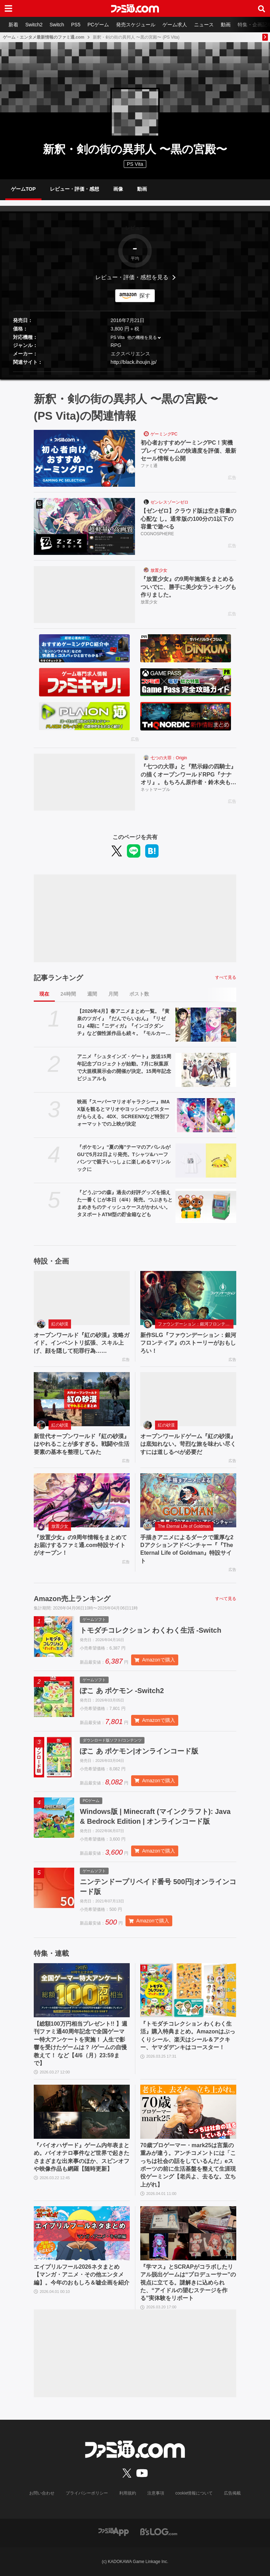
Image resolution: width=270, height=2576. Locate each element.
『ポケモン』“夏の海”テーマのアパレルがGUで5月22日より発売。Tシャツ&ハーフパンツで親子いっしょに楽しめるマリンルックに (124, 1158)
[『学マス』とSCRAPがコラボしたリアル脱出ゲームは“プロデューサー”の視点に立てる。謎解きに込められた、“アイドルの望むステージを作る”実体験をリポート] (188, 2233)
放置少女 (158, 570)
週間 (92, 994)
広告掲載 (232, 2493)
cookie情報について (194, 2493)
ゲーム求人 (174, 24)
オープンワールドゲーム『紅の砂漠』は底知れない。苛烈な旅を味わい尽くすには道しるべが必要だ (188, 1444)
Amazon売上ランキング (72, 1598)
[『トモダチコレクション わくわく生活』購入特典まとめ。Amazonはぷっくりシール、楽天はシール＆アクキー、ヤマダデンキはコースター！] (188, 1990)
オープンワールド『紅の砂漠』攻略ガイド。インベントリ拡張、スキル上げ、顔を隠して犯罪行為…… (81, 1343)
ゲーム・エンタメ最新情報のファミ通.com (43, 37)
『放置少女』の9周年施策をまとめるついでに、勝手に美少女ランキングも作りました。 (188, 587)
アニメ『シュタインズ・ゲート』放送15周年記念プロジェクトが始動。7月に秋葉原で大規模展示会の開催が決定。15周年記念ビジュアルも (124, 1067)
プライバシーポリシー (87, 2493)
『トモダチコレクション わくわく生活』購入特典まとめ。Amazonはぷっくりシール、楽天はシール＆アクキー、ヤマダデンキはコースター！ (187, 2035)
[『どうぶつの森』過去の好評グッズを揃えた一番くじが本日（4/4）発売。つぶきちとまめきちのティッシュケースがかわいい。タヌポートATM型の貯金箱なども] (205, 1206)
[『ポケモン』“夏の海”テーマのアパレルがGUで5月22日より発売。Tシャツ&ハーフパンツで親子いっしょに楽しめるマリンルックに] (205, 1160)
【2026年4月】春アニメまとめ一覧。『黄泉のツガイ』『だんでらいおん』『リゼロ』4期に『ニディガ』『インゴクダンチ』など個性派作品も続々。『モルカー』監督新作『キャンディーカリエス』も (124, 1022)
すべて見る (225, 977)
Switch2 (34, 24)
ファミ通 (149, 465)
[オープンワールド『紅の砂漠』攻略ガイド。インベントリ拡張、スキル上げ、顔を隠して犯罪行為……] (82, 1298)
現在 (44, 994)
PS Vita (118, 337)
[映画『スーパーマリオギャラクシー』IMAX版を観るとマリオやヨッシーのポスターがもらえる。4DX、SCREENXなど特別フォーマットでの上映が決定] (205, 1115)
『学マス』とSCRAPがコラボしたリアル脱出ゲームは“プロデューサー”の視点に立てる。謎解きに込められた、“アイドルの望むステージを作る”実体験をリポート (188, 2282)
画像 (118, 189)
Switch (57, 24)
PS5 (75, 24)
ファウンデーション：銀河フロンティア (195, 1324)
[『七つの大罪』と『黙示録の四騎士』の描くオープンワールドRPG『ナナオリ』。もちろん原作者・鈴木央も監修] (84, 782)
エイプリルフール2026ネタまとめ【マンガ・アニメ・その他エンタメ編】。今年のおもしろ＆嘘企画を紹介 (81, 2275)
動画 (226, 24)
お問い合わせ (41, 2493)
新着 (13, 24)
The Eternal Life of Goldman (184, 1526)
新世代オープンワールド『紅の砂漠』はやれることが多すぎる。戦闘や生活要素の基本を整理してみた (81, 1444)
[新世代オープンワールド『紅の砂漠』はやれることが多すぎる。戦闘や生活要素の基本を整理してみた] (82, 1399)
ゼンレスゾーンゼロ (169, 502)
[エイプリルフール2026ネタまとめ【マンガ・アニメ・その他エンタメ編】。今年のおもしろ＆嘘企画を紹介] (82, 2233)
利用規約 (127, 2493)
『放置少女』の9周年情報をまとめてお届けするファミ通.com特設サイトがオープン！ (80, 1545)
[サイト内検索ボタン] (261, 8)
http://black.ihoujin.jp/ (134, 362)
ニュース (204, 24)
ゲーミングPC (164, 434)
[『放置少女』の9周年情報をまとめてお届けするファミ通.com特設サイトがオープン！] (82, 1500)
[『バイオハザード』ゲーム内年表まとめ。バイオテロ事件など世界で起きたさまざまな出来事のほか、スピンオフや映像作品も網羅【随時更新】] (82, 2112)
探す (144, 296)
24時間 (68, 994)
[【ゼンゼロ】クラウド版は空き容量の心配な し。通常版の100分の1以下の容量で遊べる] (84, 526)
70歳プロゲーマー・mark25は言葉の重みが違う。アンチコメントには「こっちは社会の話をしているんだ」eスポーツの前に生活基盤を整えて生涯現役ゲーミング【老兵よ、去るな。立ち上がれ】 (188, 2165)
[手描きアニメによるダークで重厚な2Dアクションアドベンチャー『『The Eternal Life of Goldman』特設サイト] (188, 1500)
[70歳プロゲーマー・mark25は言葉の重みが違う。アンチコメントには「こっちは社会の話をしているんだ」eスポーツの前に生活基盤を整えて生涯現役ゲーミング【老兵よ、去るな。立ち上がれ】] (188, 2112)
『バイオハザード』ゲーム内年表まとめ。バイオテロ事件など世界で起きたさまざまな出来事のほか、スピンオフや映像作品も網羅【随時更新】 (81, 2157)
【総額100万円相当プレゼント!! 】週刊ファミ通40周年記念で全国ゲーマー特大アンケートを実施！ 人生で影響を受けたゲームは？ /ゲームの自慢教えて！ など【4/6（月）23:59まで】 (80, 2043)
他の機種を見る (142, 337)
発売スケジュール (135, 24)
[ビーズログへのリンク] (158, 2531)
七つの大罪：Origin (168, 757)
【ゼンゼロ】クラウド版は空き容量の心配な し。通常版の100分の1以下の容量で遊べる (188, 519)
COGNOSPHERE (157, 533)
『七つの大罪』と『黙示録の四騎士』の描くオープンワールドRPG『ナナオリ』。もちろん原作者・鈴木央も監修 (188, 774)
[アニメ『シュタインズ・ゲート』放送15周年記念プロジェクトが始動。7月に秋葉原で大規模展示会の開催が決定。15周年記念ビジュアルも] (205, 1070)
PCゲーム (98, 24)
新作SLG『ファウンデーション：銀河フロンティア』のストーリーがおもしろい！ (188, 1343)
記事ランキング (58, 978)
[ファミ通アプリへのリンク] (113, 2531)
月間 (113, 994)
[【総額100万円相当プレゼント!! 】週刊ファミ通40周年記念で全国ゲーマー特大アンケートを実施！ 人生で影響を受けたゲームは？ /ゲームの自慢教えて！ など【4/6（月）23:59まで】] (82, 1990)
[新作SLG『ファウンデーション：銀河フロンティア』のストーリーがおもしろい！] (188, 1298)
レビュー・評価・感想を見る (131, 277)
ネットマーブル (155, 789)
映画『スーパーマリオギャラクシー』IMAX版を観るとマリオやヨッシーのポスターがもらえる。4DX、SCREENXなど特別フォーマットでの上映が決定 (123, 1113)
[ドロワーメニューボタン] (8, 8)
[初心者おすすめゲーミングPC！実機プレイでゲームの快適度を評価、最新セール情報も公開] (84, 458)
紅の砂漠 (59, 1324)
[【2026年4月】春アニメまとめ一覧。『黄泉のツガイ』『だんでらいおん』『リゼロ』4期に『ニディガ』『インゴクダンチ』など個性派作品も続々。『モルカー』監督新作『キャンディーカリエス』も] (205, 1025)
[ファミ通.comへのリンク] (135, 8)
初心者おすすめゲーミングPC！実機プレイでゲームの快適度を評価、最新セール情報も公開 (188, 450)
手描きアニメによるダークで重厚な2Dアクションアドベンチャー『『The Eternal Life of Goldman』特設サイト (186, 1549)
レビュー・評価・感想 (74, 189)
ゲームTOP (23, 189)
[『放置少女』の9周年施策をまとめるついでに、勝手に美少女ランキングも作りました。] (84, 594)
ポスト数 (139, 994)
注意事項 (155, 2493)
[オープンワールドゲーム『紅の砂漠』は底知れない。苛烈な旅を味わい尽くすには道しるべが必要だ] (188, 1399)
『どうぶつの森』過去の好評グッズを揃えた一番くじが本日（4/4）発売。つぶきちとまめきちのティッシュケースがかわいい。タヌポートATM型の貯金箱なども (124, 1203)
